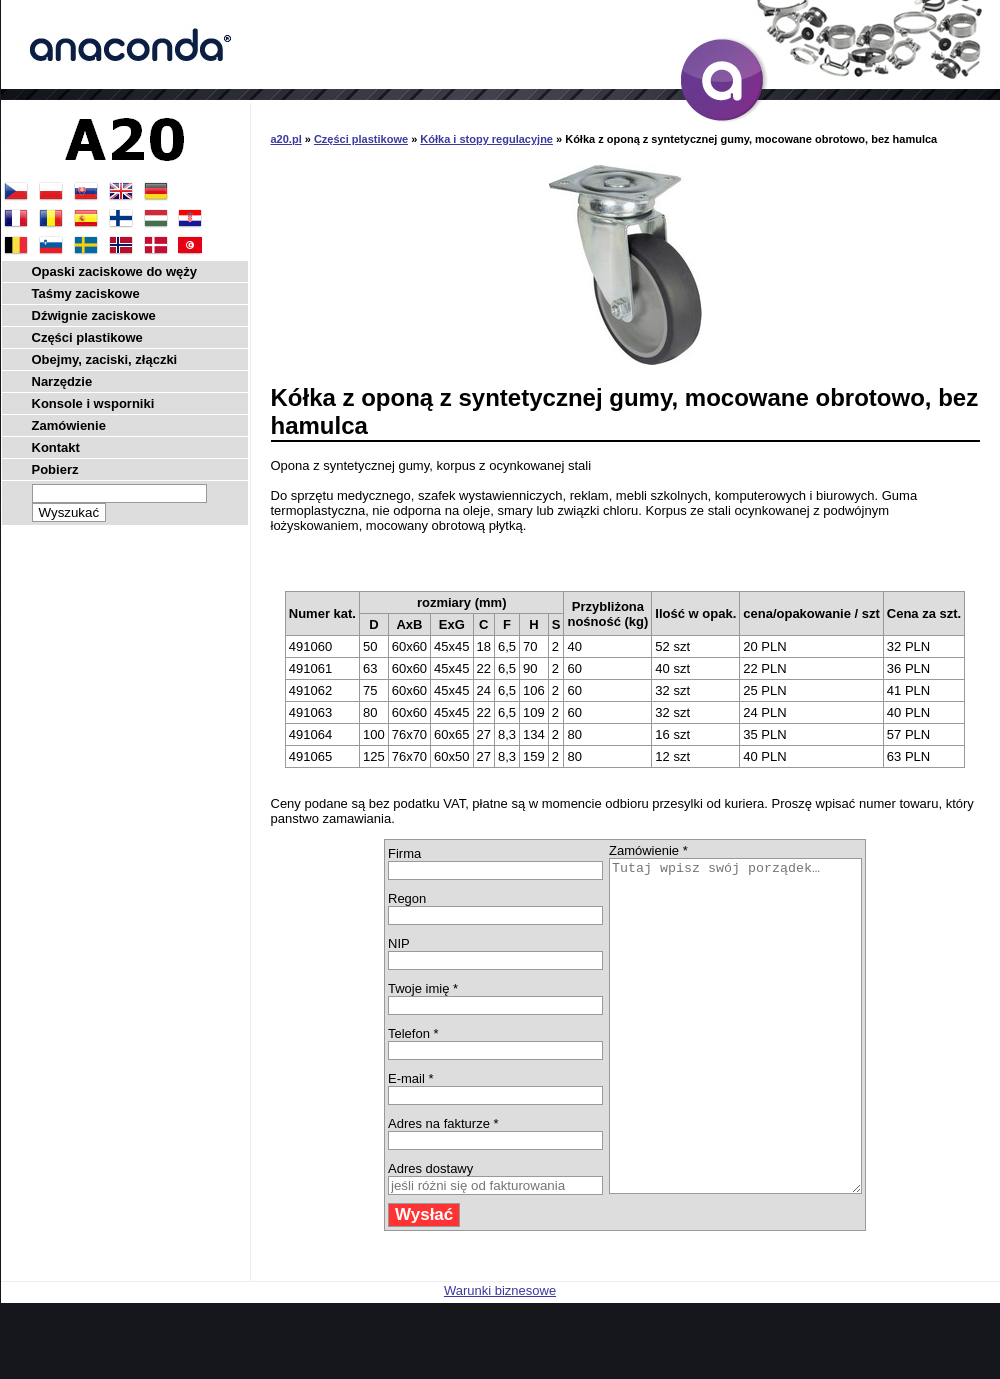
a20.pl (286, 139)
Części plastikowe (361, 139)
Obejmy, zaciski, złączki (105, 359)
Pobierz (55, 469)
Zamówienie (69, 425)
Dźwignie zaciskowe (94, 315)
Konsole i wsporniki (93, 403)
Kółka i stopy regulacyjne (486, 139)
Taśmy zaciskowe (86, 293)
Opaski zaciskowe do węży (114, 271)
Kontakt (56, 447)
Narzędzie (62, 381)
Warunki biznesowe (500, 1356)
